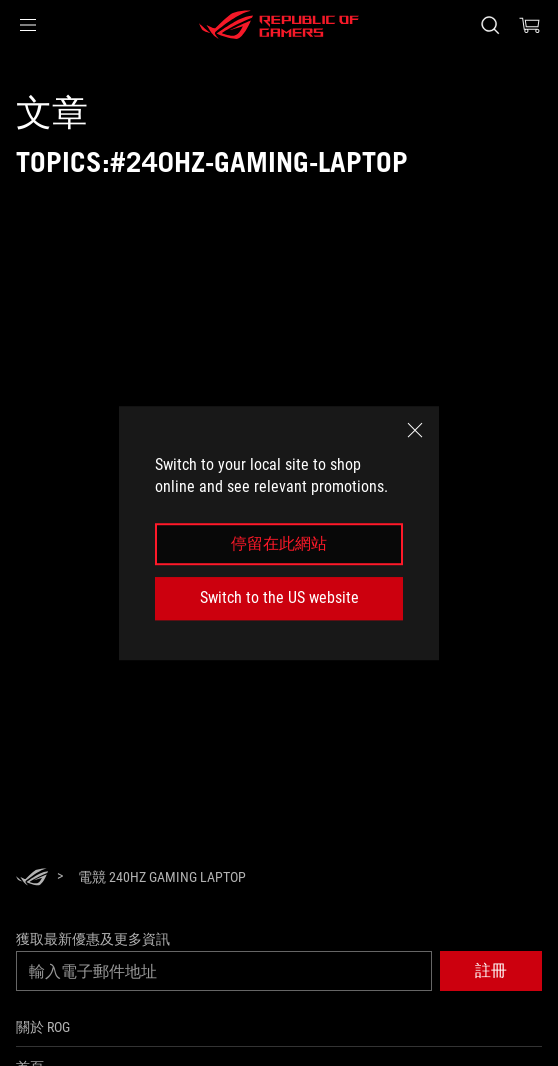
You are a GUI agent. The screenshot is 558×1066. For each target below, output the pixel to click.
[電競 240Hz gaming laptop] (162, 877)
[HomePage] (32, 878)
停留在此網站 (279, 543)
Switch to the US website (279, 597)
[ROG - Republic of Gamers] (279, 25)
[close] (415, 430)
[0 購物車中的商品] (530, 25)
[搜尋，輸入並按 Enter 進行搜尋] (489, 25)
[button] (28, 25)
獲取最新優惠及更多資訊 (93, 939)
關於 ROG (43, 1027)
